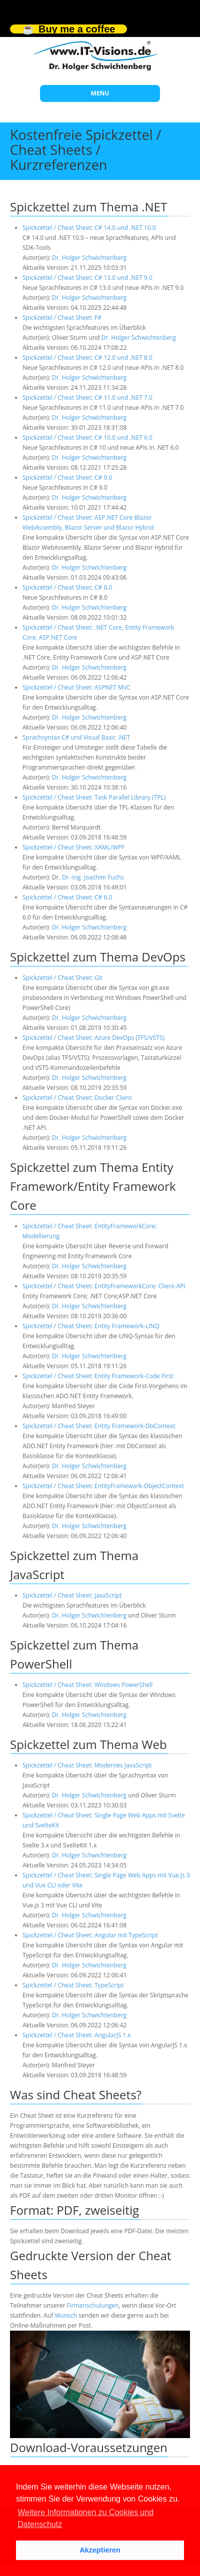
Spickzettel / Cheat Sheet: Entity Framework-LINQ (91, 1326)
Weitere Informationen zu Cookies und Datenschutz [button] (86, 2518)
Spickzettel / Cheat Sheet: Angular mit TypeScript (90, 1935)
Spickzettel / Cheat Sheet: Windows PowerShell (87, 1685)
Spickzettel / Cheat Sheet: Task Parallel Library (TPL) (94, 797)
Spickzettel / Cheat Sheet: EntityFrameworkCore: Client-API (104, 1286)
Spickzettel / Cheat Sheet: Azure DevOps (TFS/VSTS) (93, 1037)
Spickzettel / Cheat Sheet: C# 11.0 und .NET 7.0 (87, 397)
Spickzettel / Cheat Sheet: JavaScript (72, 1595)
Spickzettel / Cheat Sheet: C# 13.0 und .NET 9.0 (87, 277)
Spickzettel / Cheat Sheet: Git (62, 977)
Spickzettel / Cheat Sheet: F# (62, 317)
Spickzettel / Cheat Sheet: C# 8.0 (67, 587)
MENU (100, 93)
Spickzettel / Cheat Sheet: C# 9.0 (67, 477)
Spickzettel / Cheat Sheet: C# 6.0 (67, 897)
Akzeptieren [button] (100, 2550)
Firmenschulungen (93, 2305)
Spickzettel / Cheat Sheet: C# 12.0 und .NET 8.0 (87, 357)
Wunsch (65, 2315)
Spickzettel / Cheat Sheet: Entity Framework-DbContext (99, 1426)
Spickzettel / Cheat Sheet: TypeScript (73, 1985)
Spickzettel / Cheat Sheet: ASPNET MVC (76, 687)
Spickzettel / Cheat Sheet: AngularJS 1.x (76, 2035)
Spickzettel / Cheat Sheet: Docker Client (77, 1097)
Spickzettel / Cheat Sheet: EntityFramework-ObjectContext (103, 1486)
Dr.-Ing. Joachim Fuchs (93, 877)
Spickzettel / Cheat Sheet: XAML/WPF (73, 847)
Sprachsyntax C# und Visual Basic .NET (76, 737)
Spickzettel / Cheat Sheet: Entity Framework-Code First (98, 1376)
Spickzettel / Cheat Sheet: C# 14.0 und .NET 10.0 (89, 227)
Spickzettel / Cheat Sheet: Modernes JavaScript (87, 1765)
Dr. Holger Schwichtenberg (89, 257)
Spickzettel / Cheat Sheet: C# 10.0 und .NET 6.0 (87, 437)
